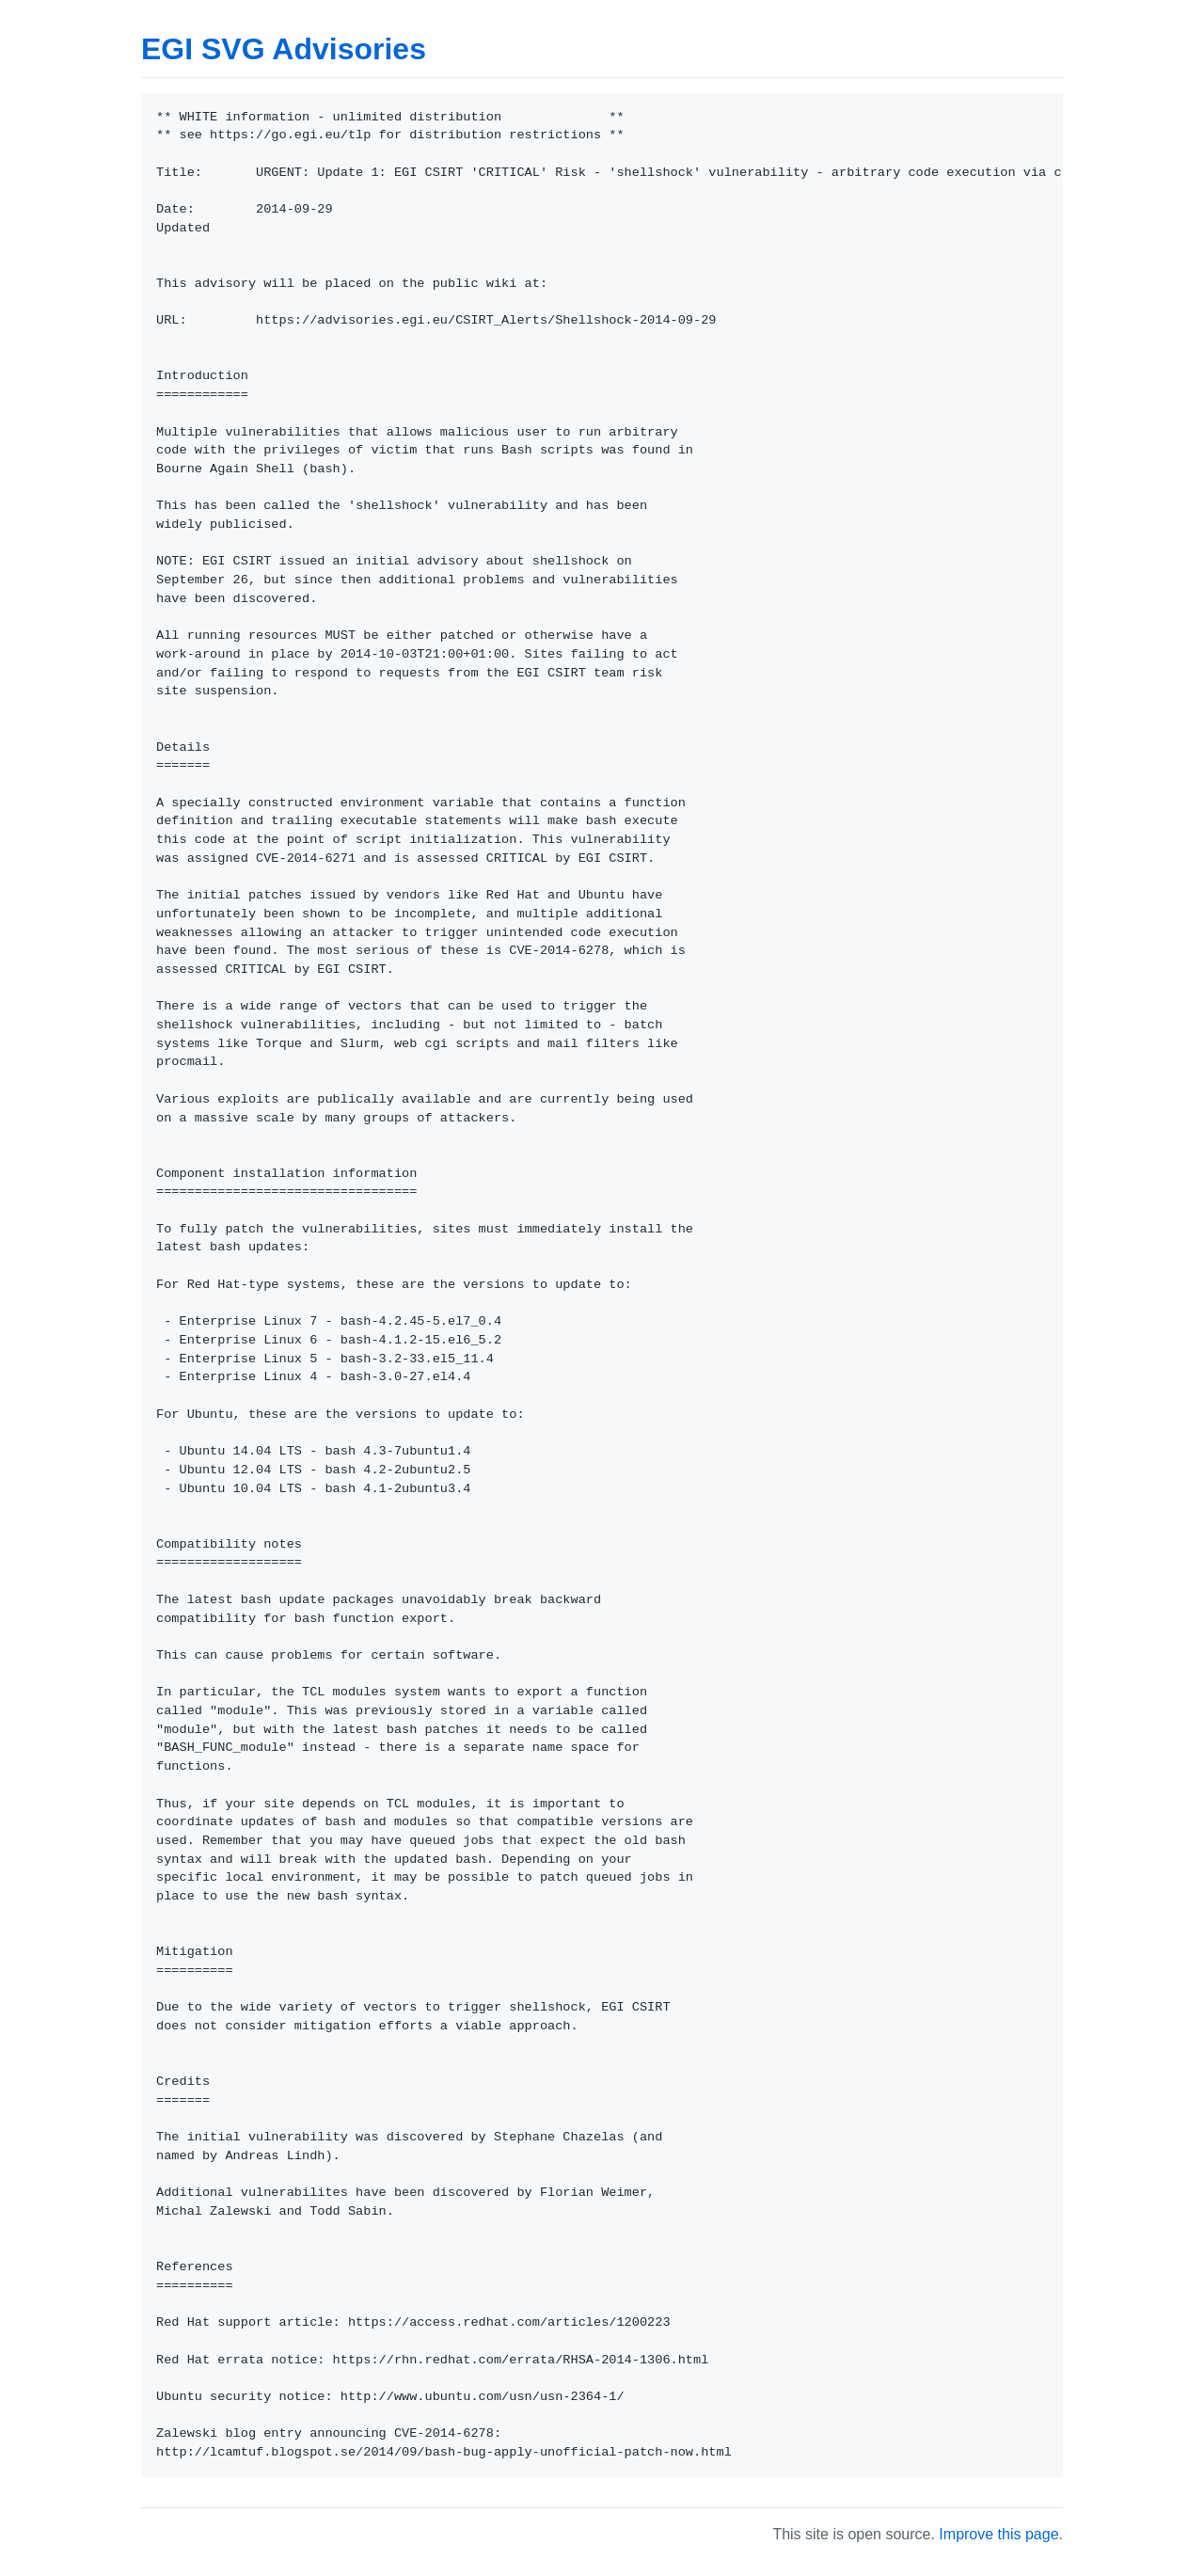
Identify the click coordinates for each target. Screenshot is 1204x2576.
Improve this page (998, 2534)
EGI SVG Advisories (283, 49)
